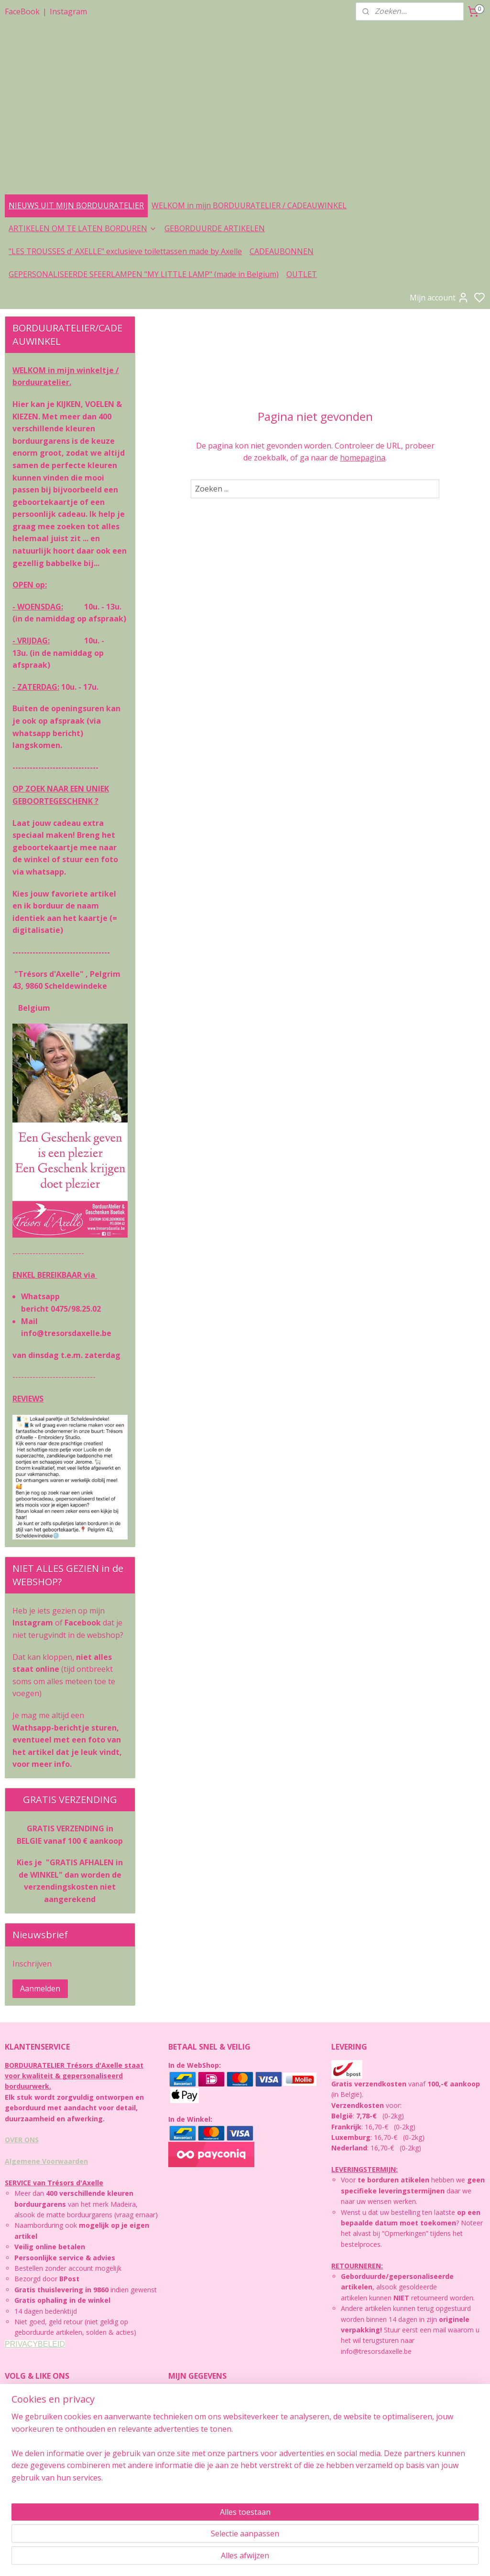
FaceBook (22, 11)
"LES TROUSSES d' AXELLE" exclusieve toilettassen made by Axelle (125, 251)
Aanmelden (40, 1988)
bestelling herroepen (315, 2558)
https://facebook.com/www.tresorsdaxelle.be (74, 2516)
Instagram (68, 11)
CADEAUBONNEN (282, 251)
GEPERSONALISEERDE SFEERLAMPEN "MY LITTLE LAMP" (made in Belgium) (144, 274)
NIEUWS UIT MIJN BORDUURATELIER (76, 205)
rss (278, 2558)
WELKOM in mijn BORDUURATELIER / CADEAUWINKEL (249, 205)
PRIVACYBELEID (35, 2344)
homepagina (362, 457)
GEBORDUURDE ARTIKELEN (214, 228)
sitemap (258, 2558)
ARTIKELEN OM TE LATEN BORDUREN (83, 228)
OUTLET (301, 274)
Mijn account (439, 297)
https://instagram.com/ (40, 2484)
